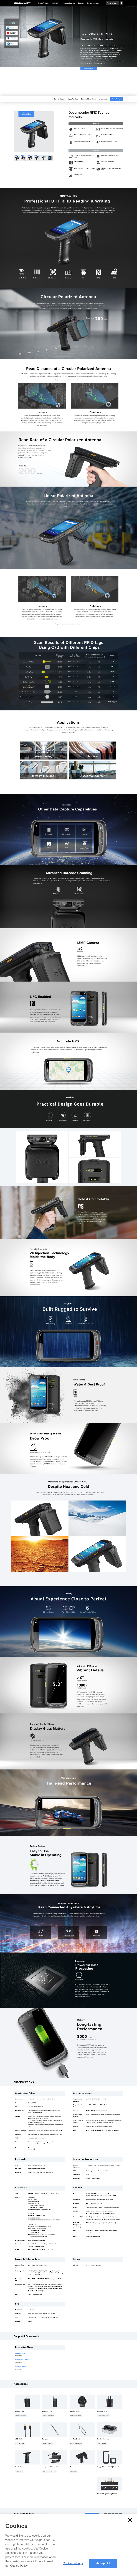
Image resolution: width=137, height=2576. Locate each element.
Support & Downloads (88, 99)
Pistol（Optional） (21, 2467)
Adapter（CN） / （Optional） (53, 2467)
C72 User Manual (20, 2366)
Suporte (81, 3)
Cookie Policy (19, 2565)
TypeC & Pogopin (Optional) (107, 2494)
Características (59, 99)
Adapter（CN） (20, 2411)
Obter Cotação (88, 68)
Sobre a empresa (93, 3)
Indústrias (55, 3)
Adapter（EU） (47, 2411)
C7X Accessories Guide (22, 2360)
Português (112, 3)
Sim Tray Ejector (75, 2439)
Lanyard (45, 2439)
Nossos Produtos (43, 4)
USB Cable (19, 2439)
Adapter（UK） (75, 2411)
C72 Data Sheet (20, 2353)
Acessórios (103, 99)
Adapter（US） (102, 2411)
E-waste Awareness (131, 6)
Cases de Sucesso (68, 3)
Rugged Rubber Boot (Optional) (108, 2467)
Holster (72, 2467)
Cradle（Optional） (104, 2439)
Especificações (73, 99)
